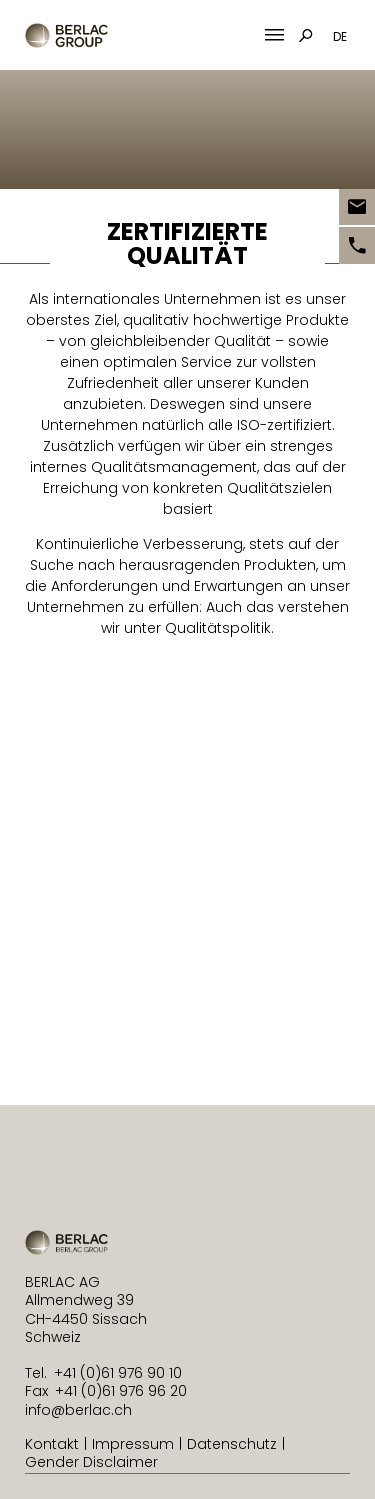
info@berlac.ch (78, 1410)
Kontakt (52, 1444)
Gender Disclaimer (91, 1462)
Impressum (133, 1444)
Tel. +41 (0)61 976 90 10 (103, 1373)
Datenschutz (232, 1444)
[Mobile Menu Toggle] (274, 35)
